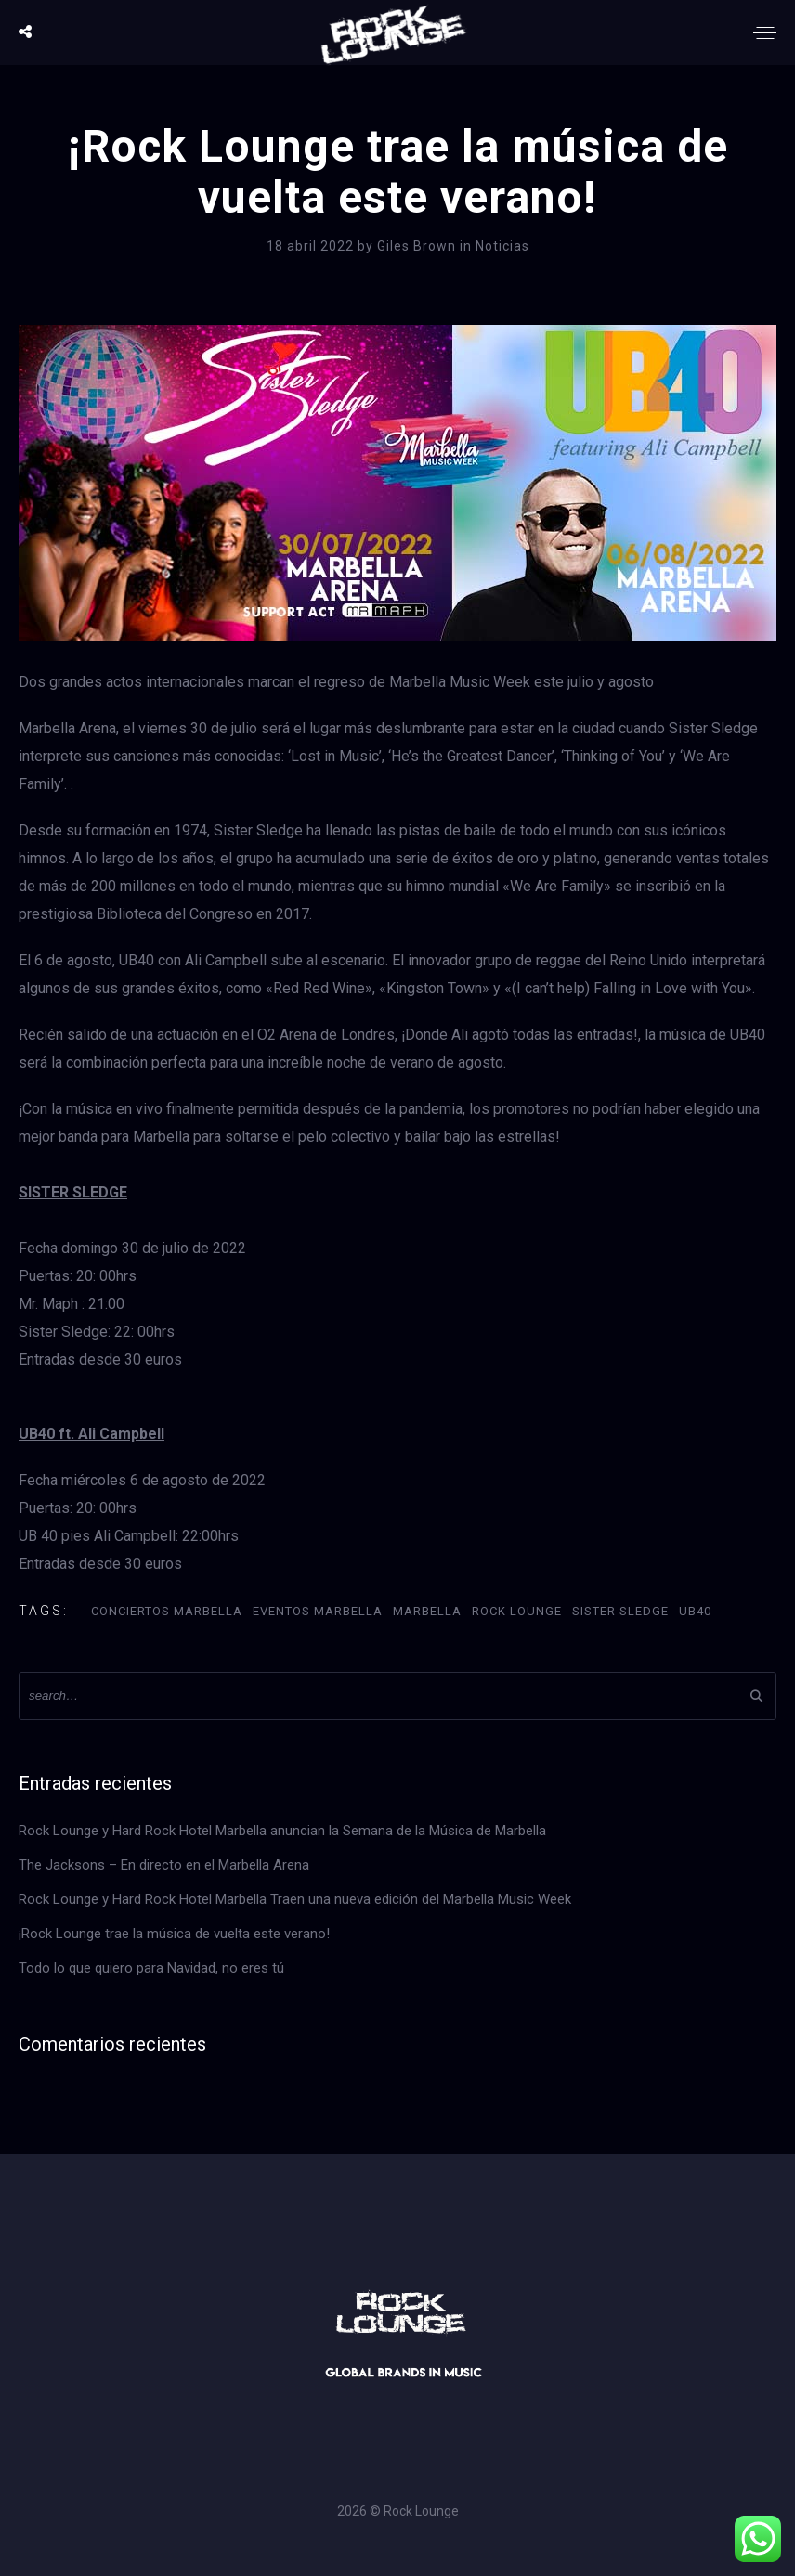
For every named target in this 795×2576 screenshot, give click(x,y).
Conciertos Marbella (166, 1611)
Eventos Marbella (318, 1611)
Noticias (502, 246)
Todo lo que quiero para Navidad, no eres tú (151, 1968)
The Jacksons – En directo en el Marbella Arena (164, 1865)
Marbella (427, 1611)
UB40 (695, 1611)
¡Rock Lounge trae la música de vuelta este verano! (174, 1933)
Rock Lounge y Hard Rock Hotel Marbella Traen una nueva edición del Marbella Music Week (295, 1899)
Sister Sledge (620, 1611)
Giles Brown (418, 246)
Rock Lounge (517, 1611)
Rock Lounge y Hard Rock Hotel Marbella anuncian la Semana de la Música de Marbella (282, 1830)
